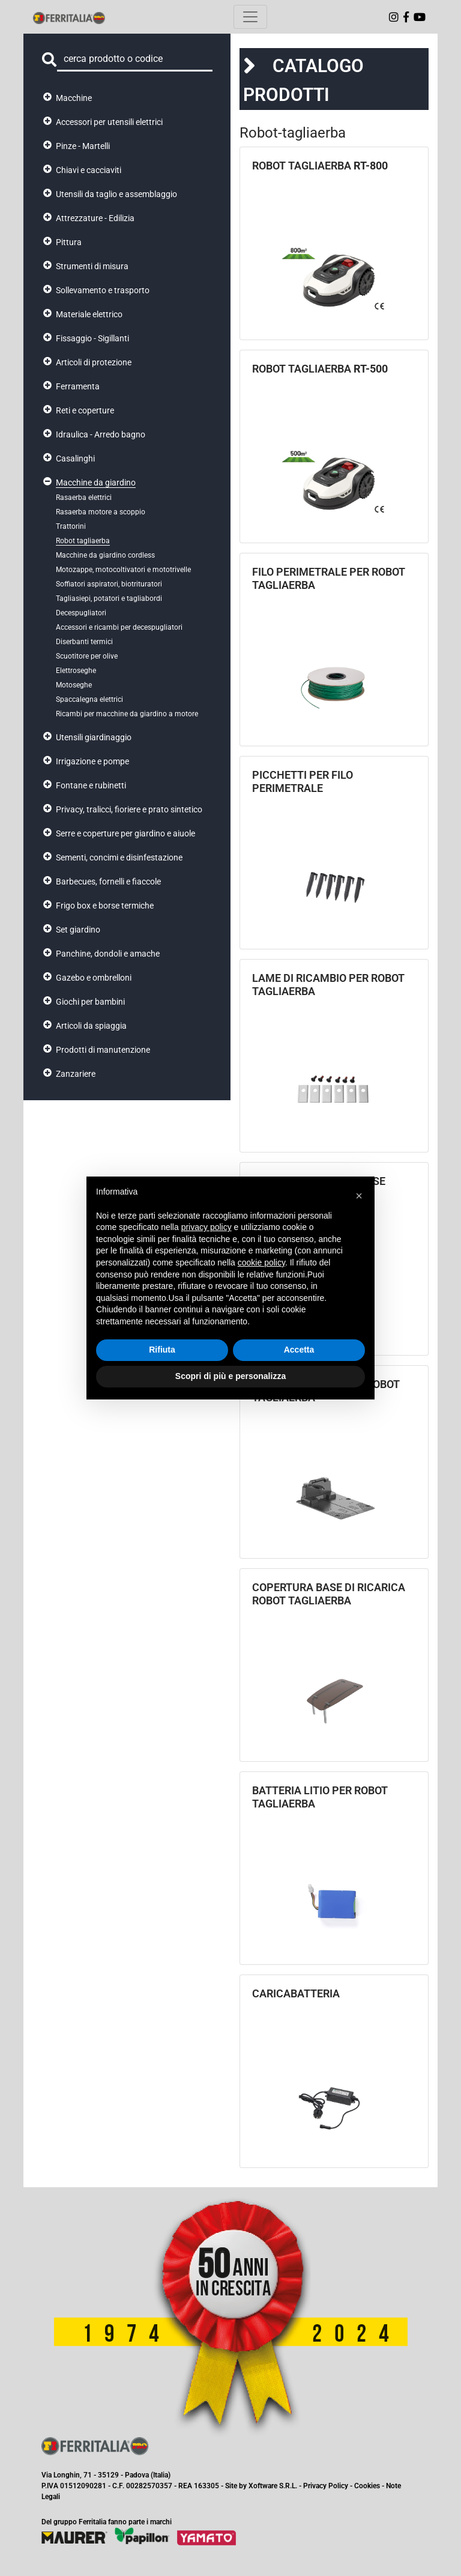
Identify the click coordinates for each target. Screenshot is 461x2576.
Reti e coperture (85, 410)
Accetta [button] (299, 1349)
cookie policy (261, 1262)
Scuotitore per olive (87, 656)
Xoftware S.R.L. (273, 2486)
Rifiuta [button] (162, 1349)
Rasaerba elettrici (84, 497)
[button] (359, 1195)
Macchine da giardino (96, 483)
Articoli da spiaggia (91, 1026)
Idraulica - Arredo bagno (100, 434)
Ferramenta (78, 386)
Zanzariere (75, 1074)
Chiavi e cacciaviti (88, 170)
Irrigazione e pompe (92, 761)
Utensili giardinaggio (93, 737)
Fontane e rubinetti (91, 785)
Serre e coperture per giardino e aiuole (125, 833)
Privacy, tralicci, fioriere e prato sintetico (129, 809)
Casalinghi (75, 458)
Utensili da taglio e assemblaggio (116, 194)
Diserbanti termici (84, 642)
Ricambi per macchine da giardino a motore (127, 714)
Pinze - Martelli (83, 146)
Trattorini (71, 526)
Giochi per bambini (90, 1001)
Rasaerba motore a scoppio (100, 512)
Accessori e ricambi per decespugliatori (119, 627)
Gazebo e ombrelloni (93, 977)
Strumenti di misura (92, 266)
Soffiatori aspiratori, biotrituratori (109, 584)
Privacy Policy (325, 2486)
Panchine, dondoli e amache (108, 953)
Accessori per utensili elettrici (109, 122)
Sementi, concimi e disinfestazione (119, 857)
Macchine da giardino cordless (105, 555)
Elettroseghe (76, 670)
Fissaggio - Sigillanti (92, 338)
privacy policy (206, 1227)
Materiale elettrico (89, 314)
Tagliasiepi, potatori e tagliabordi (109, 598)
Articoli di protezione (93, 362)
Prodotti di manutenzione (103, 1050)
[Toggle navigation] (250, 17)
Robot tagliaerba (83, 541)
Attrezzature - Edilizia (95, 218)
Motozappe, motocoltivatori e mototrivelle (123, 569)
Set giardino (78, 929)
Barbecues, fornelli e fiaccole (108, 881)
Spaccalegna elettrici (89, 699)
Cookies (367, 2486)
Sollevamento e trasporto (102, 290)
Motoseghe (74, 685)
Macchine (74, 98)
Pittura (69, 242)
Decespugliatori (81, 613)
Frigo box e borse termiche (105, 905)
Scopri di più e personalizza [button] (230, 1376)
